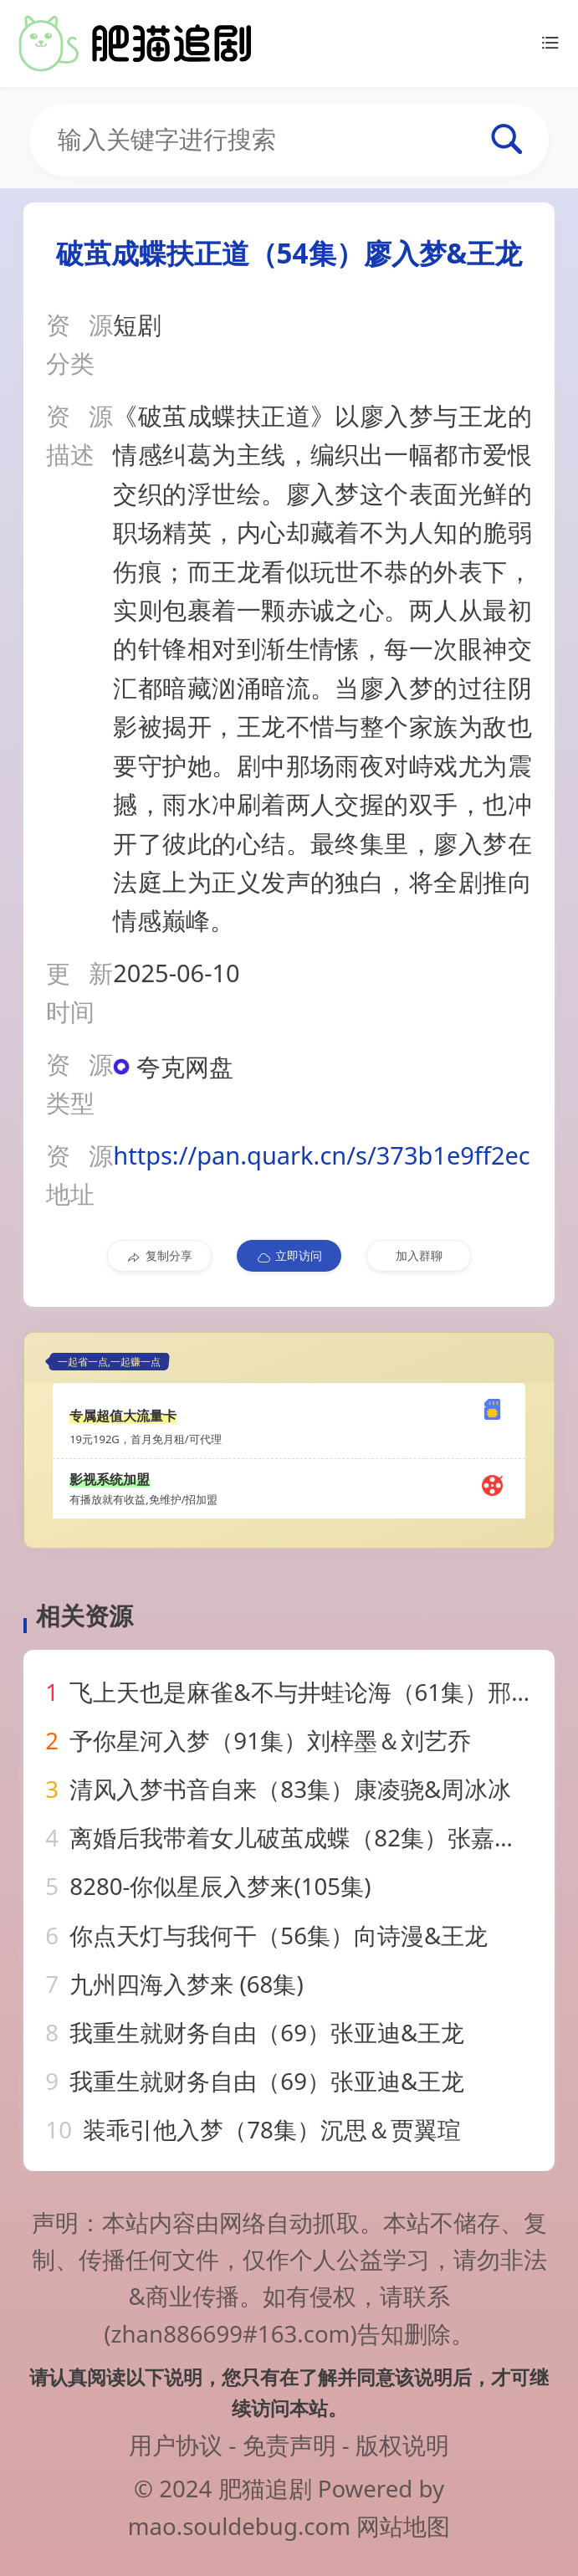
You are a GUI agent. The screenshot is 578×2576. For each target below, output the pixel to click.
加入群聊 (419, 1255)
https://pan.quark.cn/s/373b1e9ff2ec (321, 1155)
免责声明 (289, 2445)
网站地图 (403, 2526)
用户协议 (176, 2445)
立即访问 (289, 1255)
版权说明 (402, 2445)
